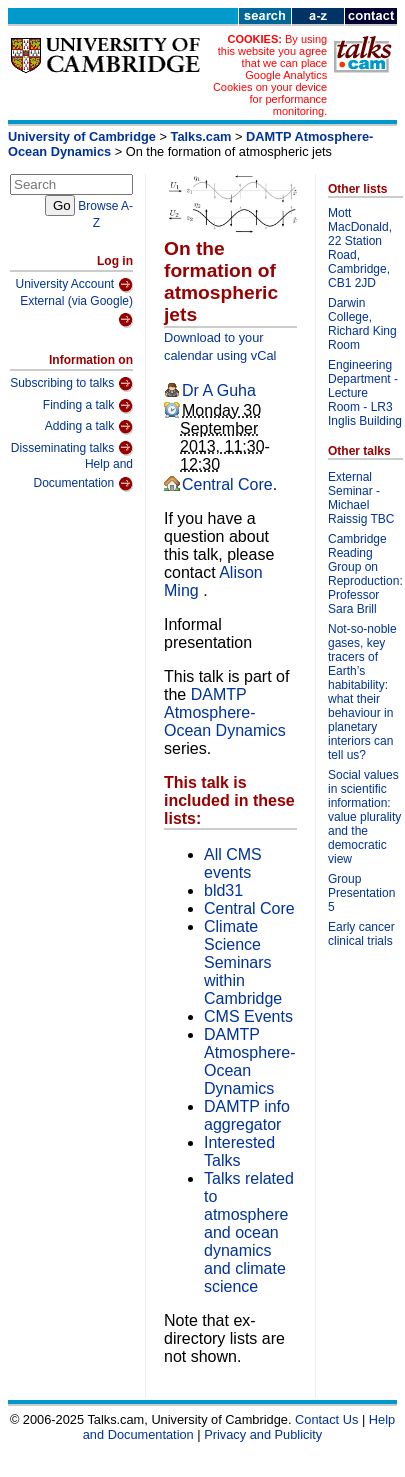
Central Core (227, 484)
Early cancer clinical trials (361, 934)
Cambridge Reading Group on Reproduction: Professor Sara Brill (365, 574)
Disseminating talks (72, 448)
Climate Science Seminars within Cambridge (243, 962)
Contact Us (326, 1419)
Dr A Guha (219, 390)
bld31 (223, 890)
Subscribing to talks (71, 384)
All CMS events (233, 863)
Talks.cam (201, 136)
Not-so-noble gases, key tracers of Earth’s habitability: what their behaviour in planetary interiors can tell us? (362, 692)
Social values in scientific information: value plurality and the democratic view (364, 817)
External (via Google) (76, 311)
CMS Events (248, 1016)
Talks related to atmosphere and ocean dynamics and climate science (249, 1232)
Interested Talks (239, 1151)
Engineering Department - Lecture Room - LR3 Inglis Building (365, 393)
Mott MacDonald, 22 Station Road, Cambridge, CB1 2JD (360, 248)
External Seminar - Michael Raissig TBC (361, 498)
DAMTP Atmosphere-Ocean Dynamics (225, 712)
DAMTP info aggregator (247, 1115)
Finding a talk (88, 406)
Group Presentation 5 (361, 893)
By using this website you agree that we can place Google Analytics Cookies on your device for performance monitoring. (270, 75)
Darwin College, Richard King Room (362, 324)
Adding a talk (89, 427)
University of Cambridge (82, 136)
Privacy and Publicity (263, 1434)
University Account (74, 285)
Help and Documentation (83, 474)
